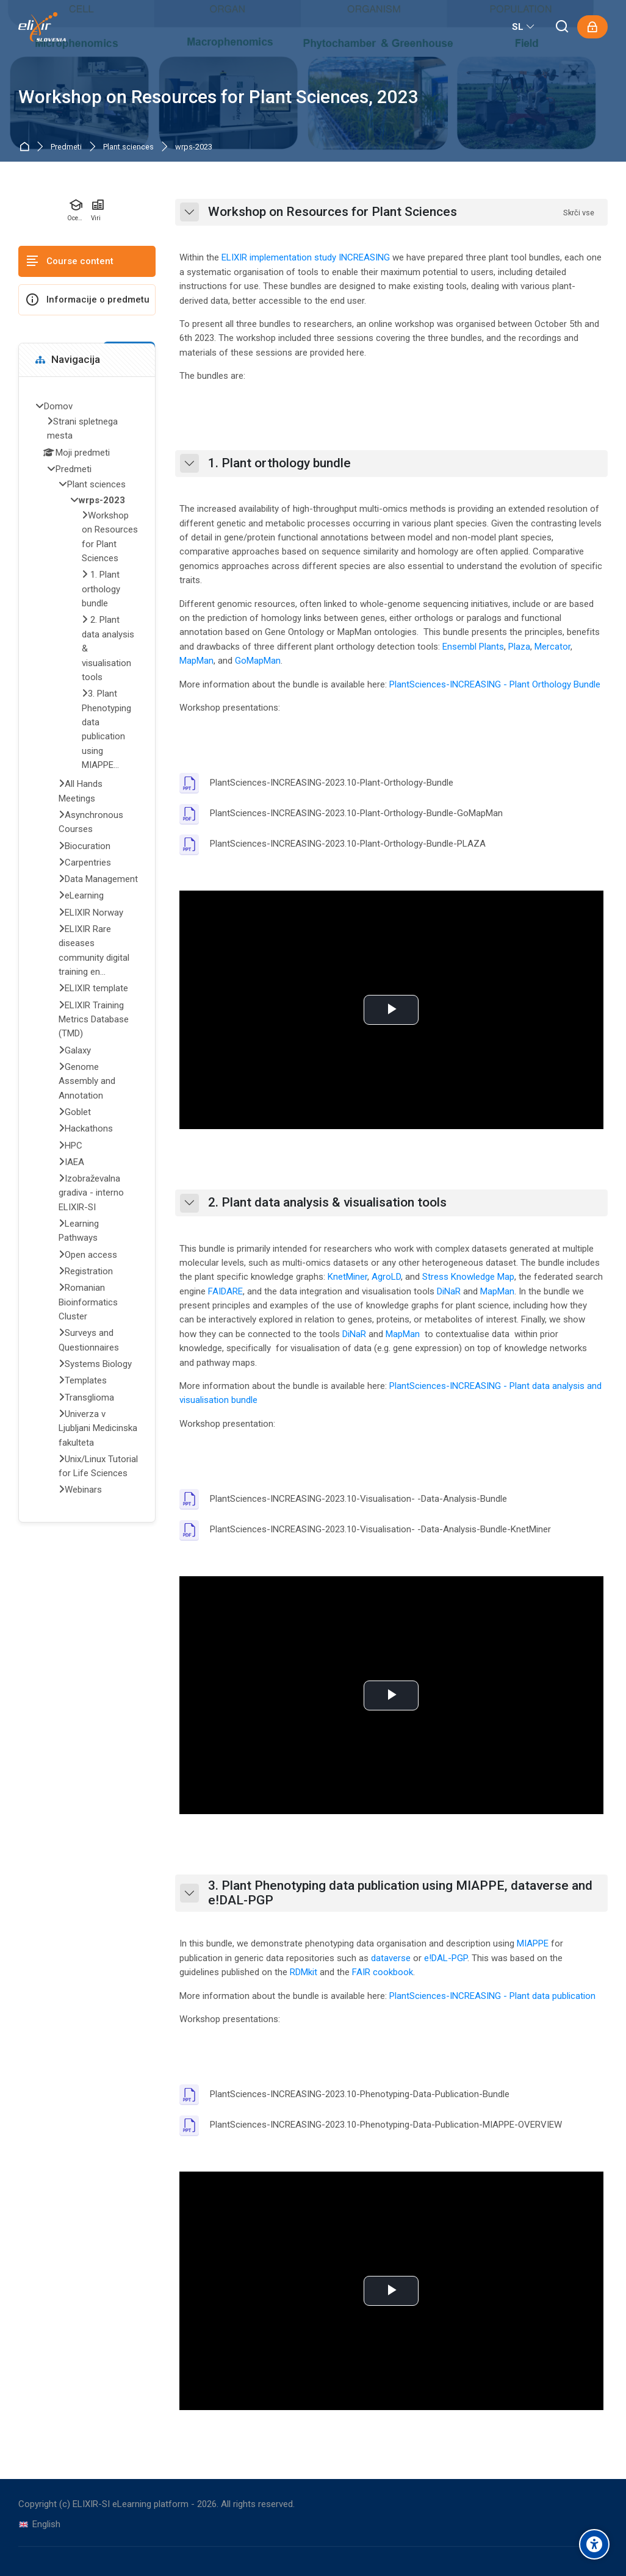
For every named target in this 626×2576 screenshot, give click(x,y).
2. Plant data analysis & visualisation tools (327, 1203)
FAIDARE (225, 1291)
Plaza (519, 646)
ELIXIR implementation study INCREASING (305, 257)
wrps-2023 (193, 147)
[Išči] (562, 27)
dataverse (391, 1958)
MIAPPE (533, 1943)
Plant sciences (128, 147)
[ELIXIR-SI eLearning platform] (42, 26)
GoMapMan (258, 660)
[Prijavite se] (592, 26)
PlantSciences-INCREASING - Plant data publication (492, 1995)
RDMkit (303, 1972)
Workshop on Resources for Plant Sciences (332, 212)
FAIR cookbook (382, 1972)
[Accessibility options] (594, 2544)
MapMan (196, 660)
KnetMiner (347, 1276)
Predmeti (66, 147)
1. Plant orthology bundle (279, 463)
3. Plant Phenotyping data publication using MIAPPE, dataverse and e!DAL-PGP (400, 1893)
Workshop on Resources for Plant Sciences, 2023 (218, 97)
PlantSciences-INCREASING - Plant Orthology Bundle (494, 684)
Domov (26, 147)
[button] (189, 212)
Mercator (552, 646)
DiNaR (449, 1291)
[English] (39, 2524)
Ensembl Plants (473, 646)
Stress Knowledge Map (468, 1276)
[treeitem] (87, 949)
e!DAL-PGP (445, 1958)
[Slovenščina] (524, 27)
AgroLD (386, 1276)
